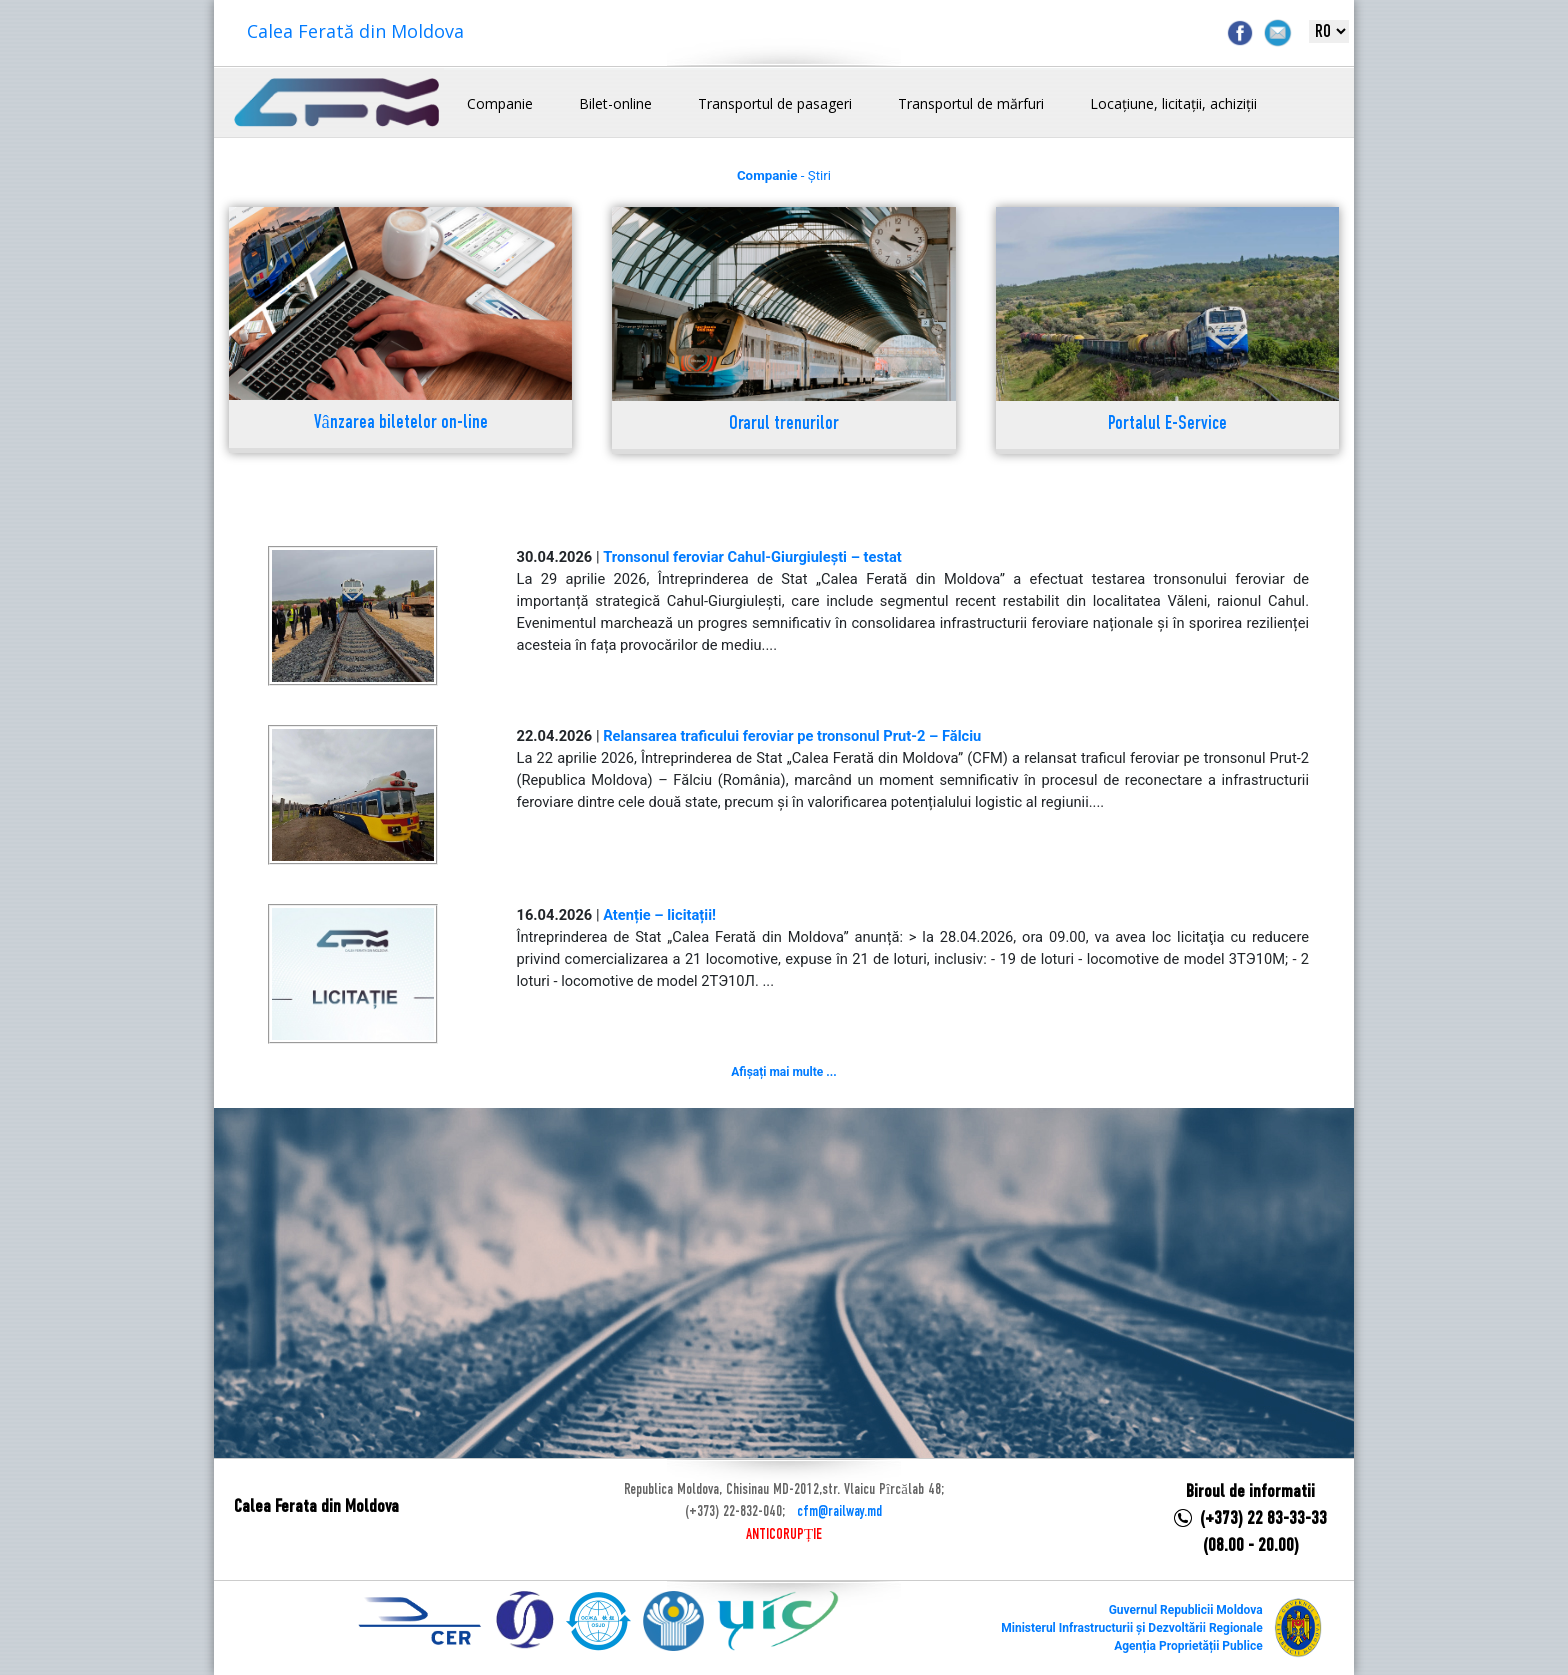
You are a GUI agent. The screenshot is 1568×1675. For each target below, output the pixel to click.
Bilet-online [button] (615, 103)
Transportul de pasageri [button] (775, 103)
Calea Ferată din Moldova (355, 31)
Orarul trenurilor (784, 424)
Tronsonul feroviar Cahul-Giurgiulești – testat (752, 557)
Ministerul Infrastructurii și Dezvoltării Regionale (1131, 1628)
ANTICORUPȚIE (784, 1535)
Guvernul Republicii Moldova (1186, 1610)
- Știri (784, 175)
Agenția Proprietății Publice (1188, 1646)
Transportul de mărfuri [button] (971, 103)
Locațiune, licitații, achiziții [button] (1173, 103)
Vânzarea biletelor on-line (401, 423)
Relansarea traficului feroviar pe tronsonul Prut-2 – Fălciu (792, 736)
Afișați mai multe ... (783, 1072)
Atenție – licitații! (659, 915)
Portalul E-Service (1167, 424)
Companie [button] (500, 103)
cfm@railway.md (839, 1512)
